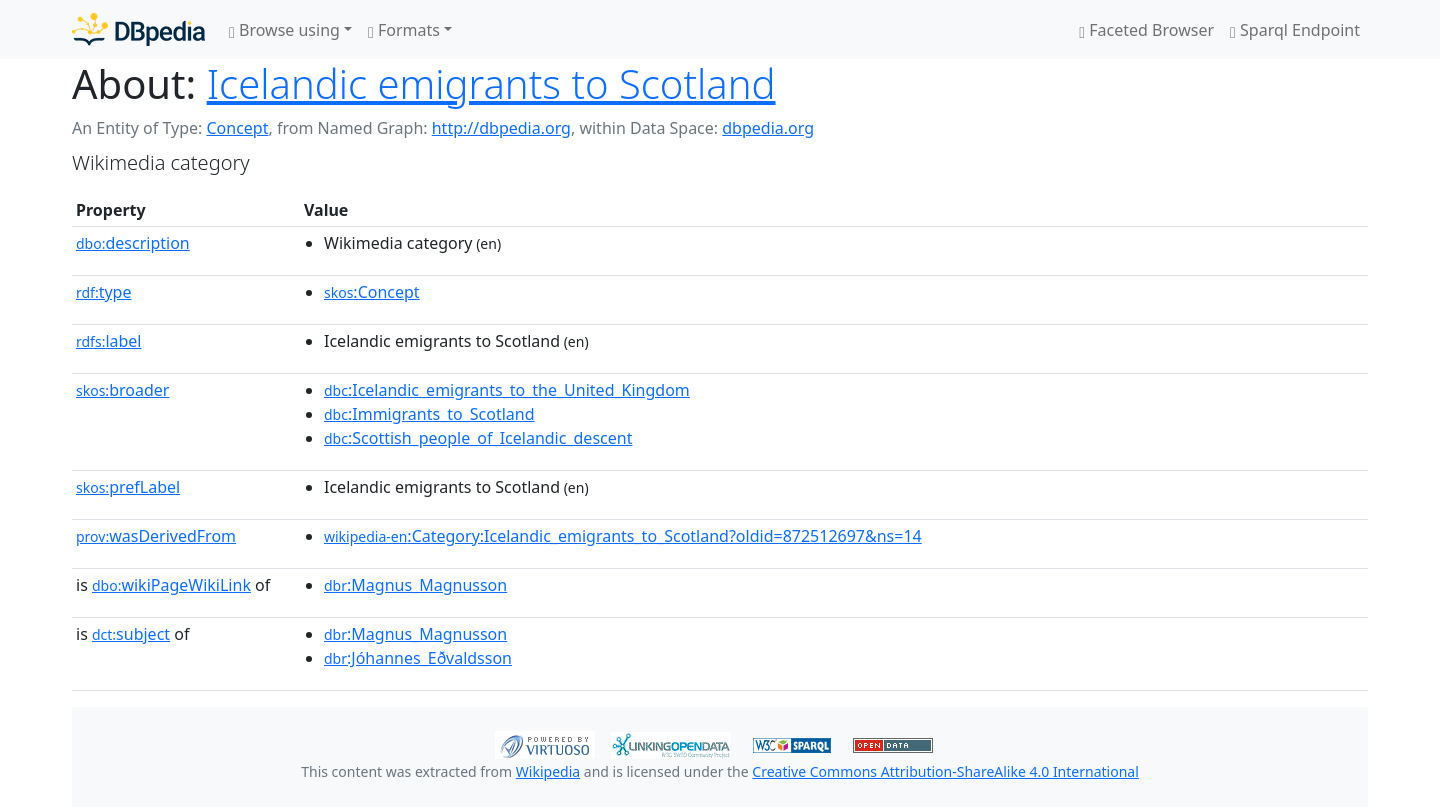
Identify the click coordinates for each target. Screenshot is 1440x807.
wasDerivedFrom (156, 536)
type (104, 292)
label (109, 341)
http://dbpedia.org (501, 128)
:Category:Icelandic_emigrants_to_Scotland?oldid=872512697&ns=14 (623, 536)
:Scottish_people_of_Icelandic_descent (478, 438)
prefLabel (128, 487)
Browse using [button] (284, 30)
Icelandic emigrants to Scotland (491, 83)
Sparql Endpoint (1295, 30)
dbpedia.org (768, 128)
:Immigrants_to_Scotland (429, 414)
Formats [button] (404, 30)
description (133, 243)
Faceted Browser (1146, 30)
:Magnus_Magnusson (415, 585)
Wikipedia (548, 771)
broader (122, 390)
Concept (237, 128)
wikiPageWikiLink (171, 585)
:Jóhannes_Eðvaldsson (418, 658)
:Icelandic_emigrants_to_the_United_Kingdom (507, 390)
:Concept (372, 292)
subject (131, 634)
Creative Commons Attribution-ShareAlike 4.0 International (945, 771)
